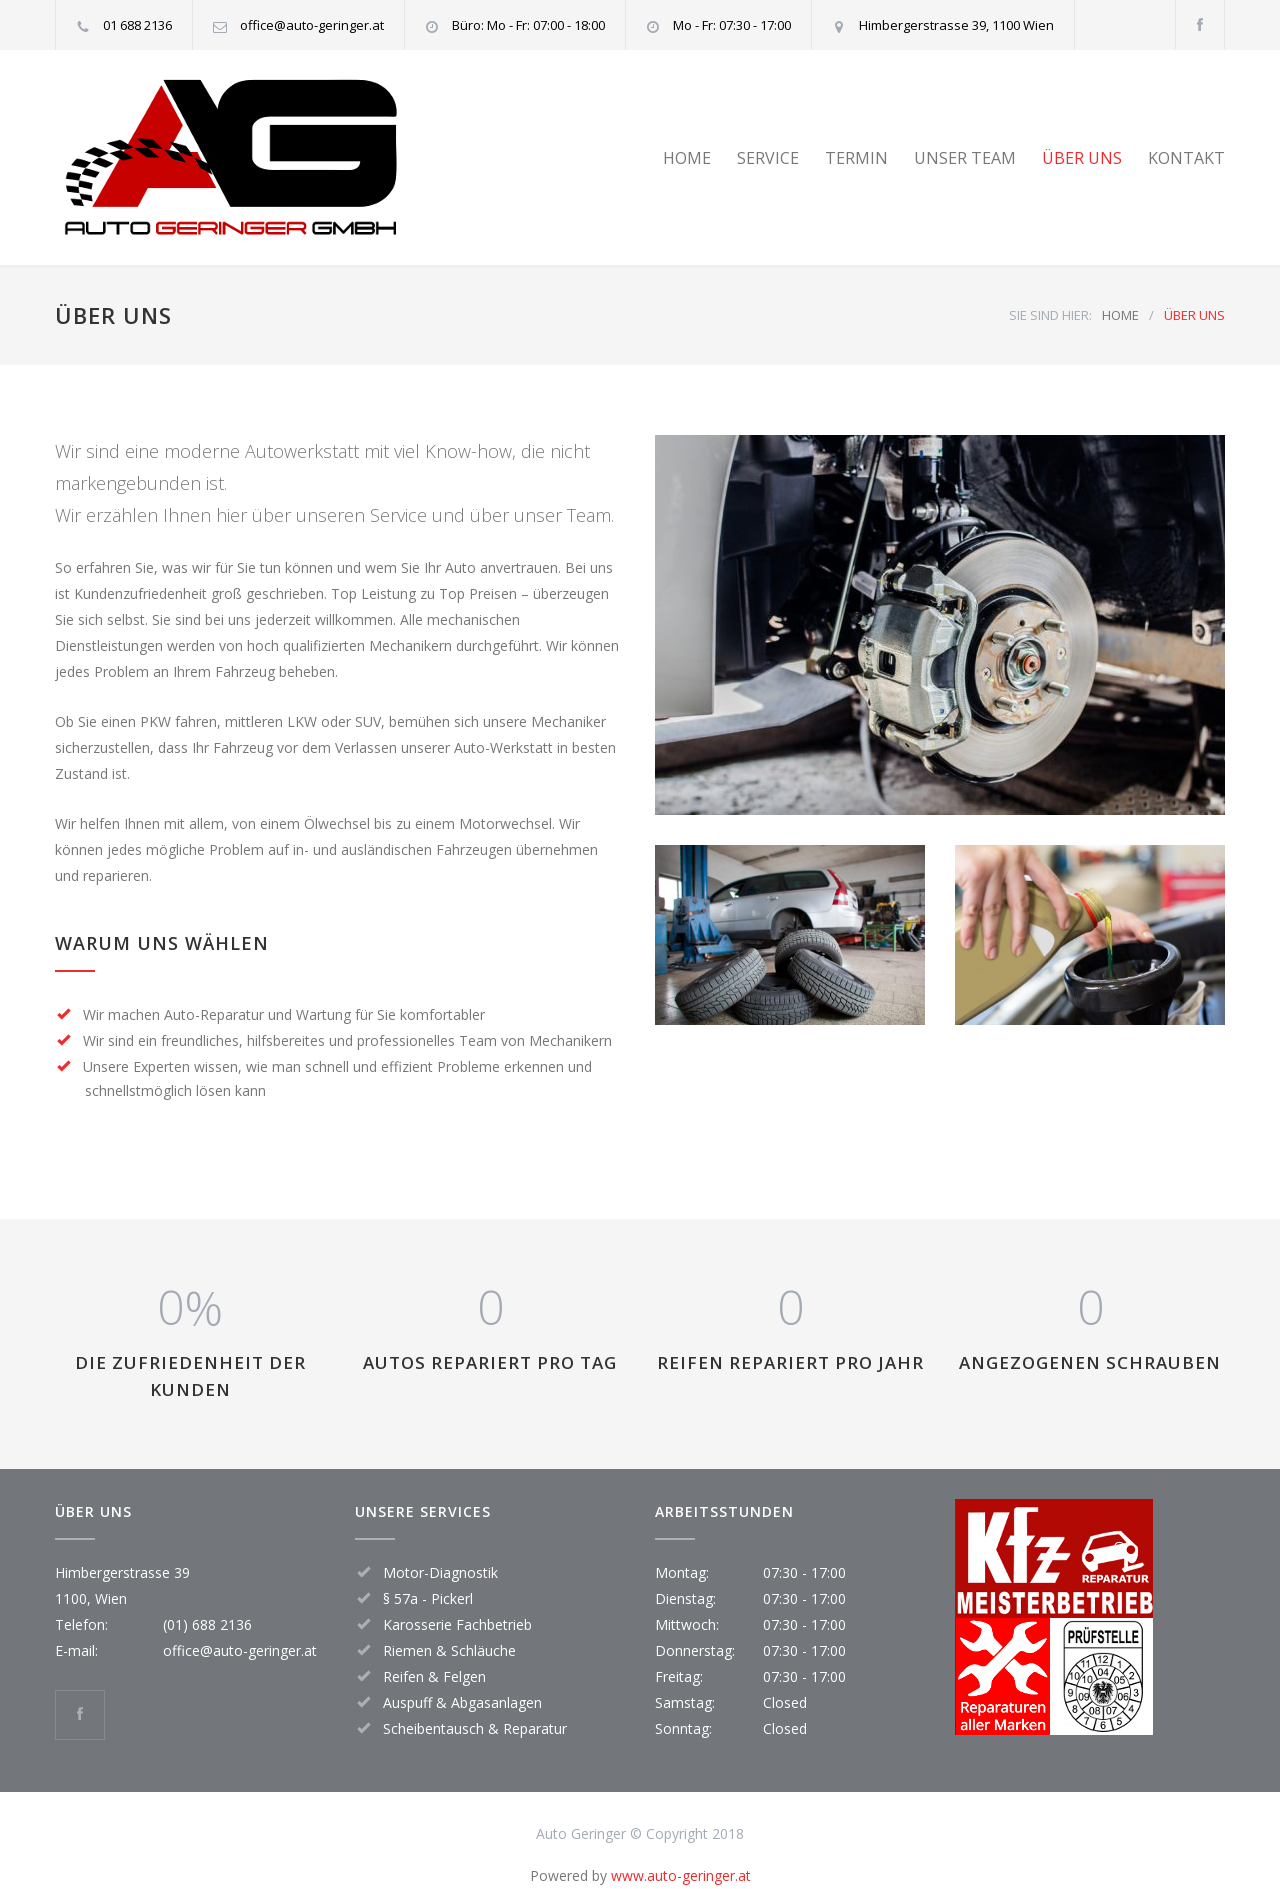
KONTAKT (1186, 158)
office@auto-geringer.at (240, 1650)
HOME (687, 158)
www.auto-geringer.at (681, 1875)
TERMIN (856, 158)
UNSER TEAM (965, 158)
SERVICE (768, 158)
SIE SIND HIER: (1050, 315)
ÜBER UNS (1082, 158)
